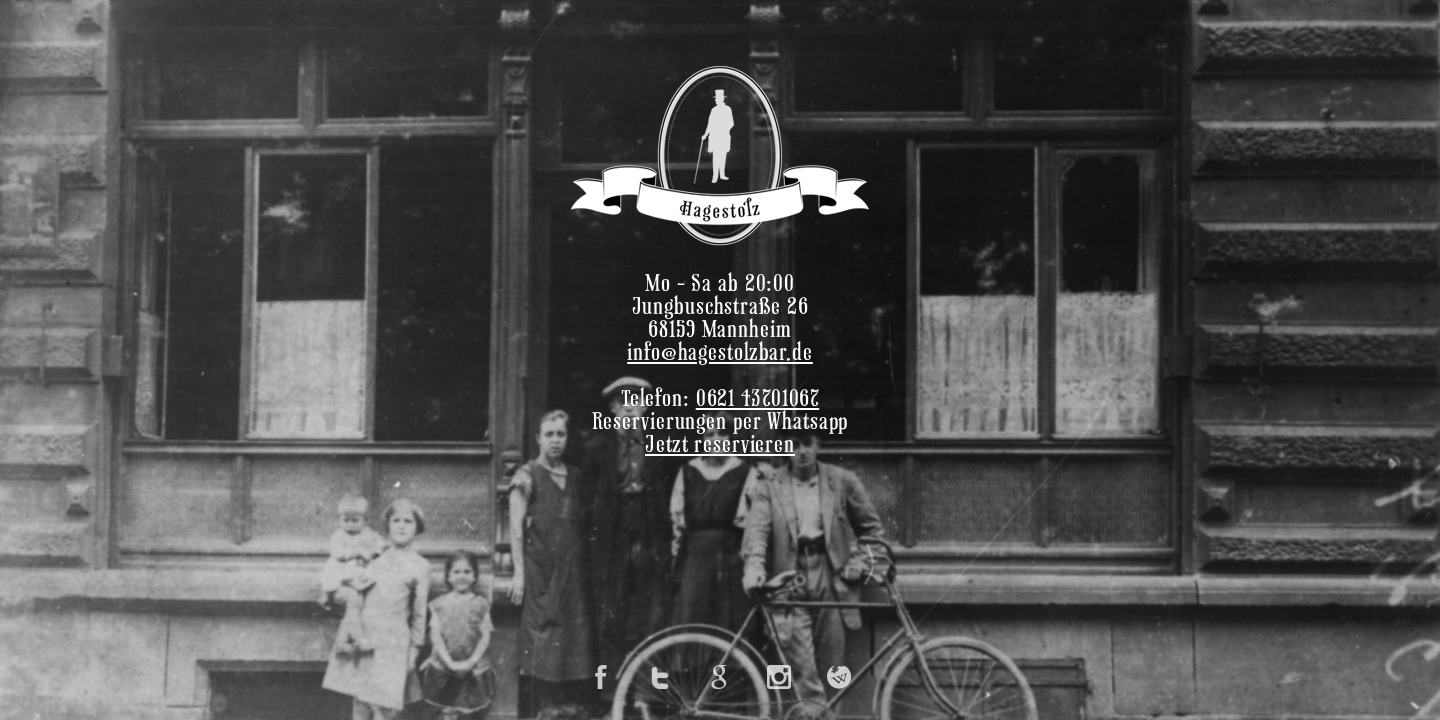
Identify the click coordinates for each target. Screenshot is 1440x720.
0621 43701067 (757, 400)
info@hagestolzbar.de (720, 354)
